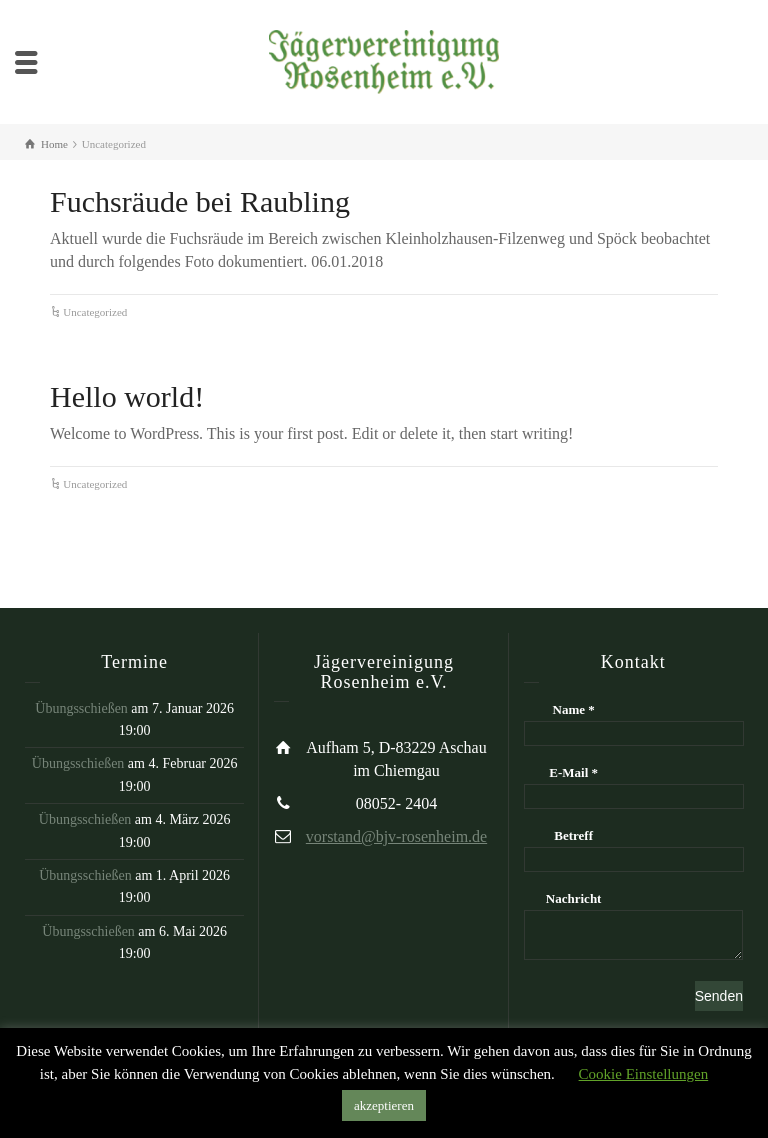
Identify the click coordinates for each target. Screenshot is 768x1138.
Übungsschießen (81, 708)
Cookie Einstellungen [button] (644, 1074)
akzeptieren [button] (384, 1105)
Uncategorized (95, 312)
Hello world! (127, 396)
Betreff (573, 835)
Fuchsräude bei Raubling (200, 201)
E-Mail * (573, 772)
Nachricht (574, 898)
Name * (574, 709)
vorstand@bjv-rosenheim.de (396, 836)
